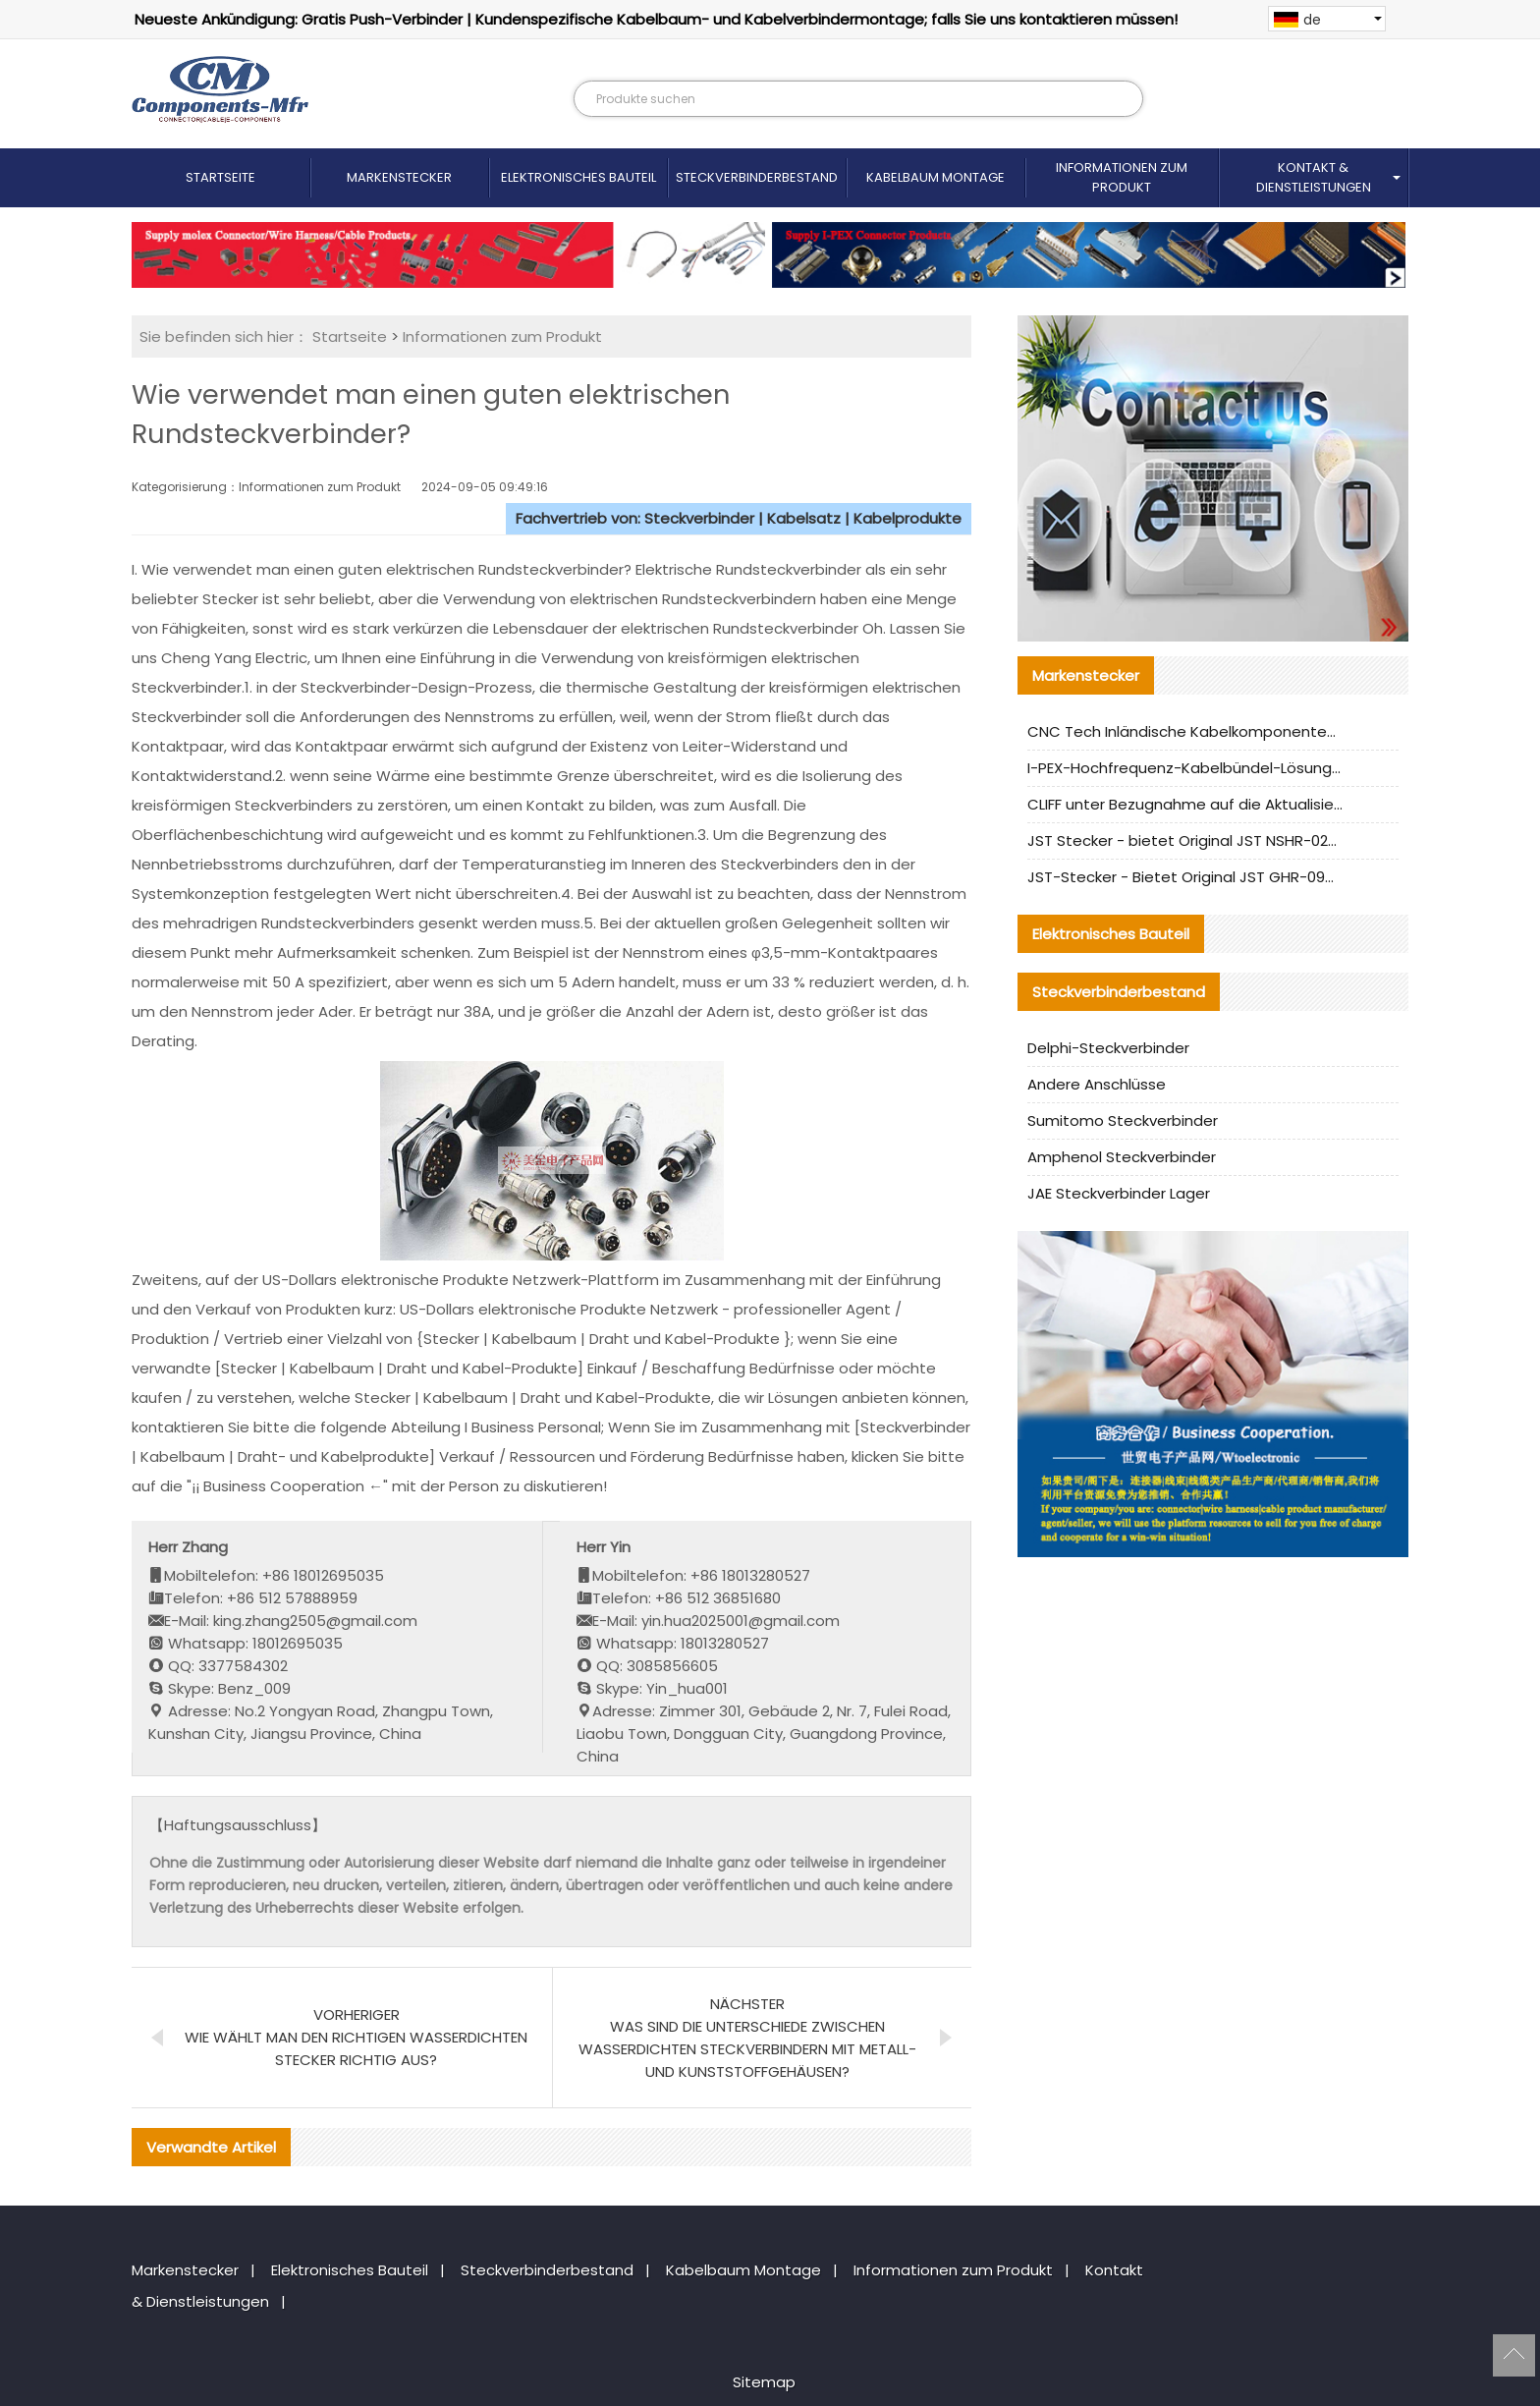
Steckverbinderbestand (757, 177)
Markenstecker (399, 177)
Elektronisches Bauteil (578, 177)
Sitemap (764, 2382)
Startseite (220, 177)
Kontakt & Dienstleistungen (1313, 177)
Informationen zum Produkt (1121, 177)
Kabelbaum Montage (935, 177)
